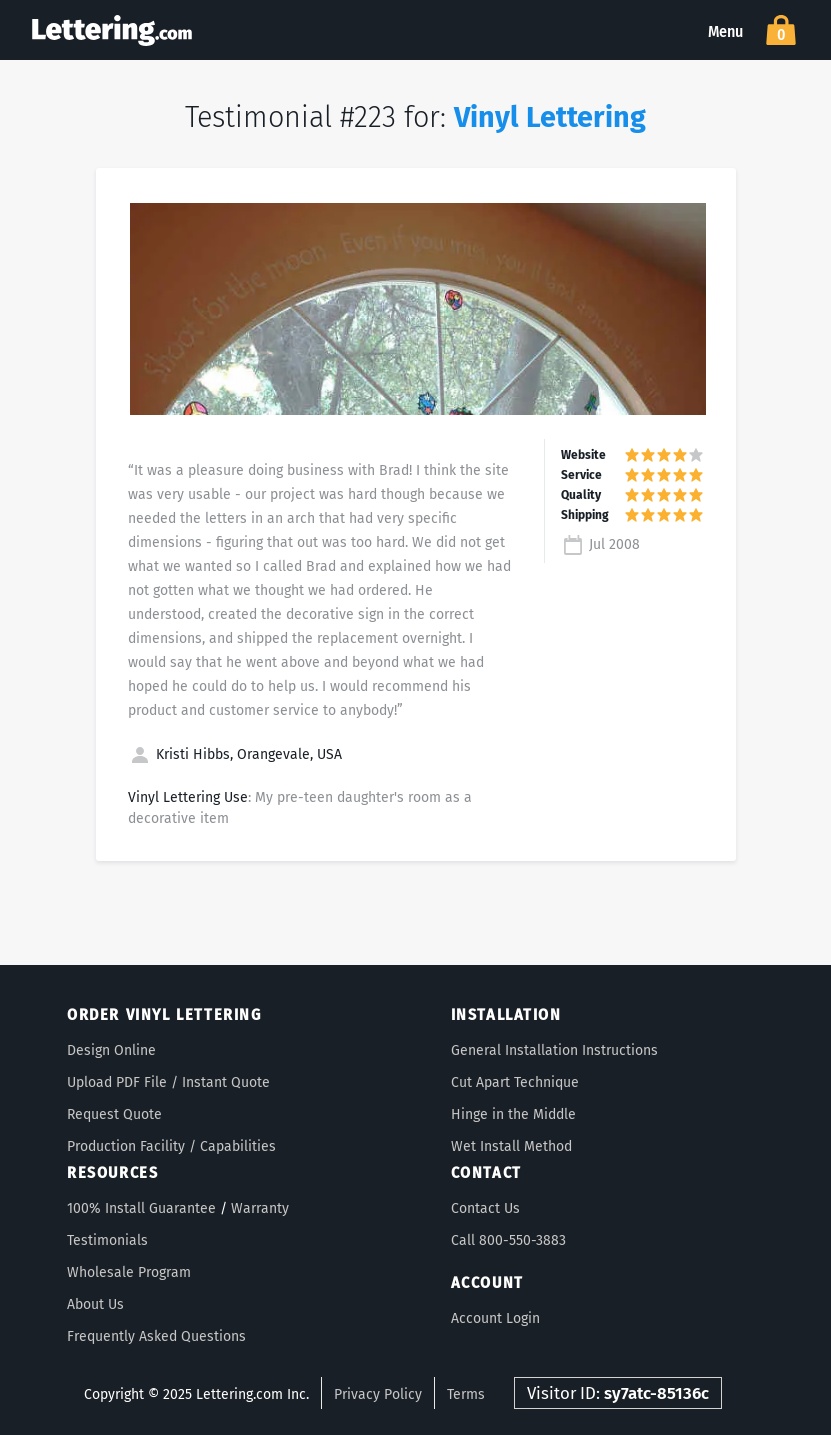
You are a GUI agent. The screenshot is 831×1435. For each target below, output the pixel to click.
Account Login (495, 1318)
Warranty (260, 1208)
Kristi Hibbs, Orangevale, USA (235, 754)
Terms (466, 1394)
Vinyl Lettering (550, 117)
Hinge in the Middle (513, 1114)
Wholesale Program (129, 1272)
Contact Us (485, 1208)
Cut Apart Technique (515, 1082)
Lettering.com (112, 30)
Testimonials (107, 1240)
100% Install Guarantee (141, 1208)
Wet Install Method (511, 1146)
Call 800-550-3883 (508, 1240)
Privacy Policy (378, 1394)
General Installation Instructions (554, 1050)
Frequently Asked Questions (156, 1336)
